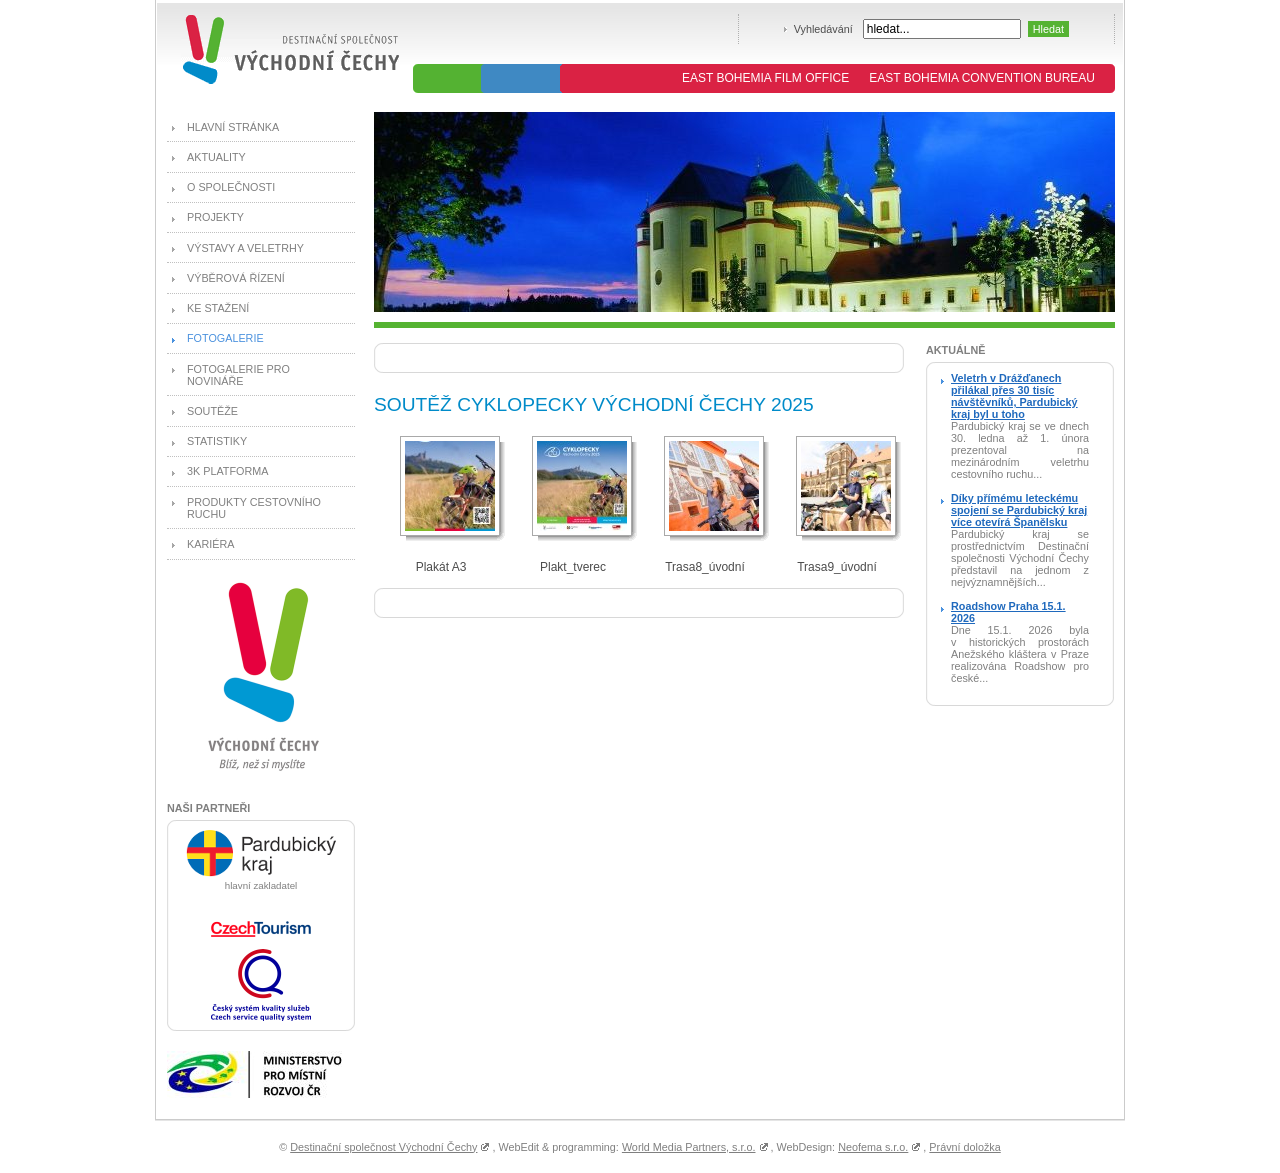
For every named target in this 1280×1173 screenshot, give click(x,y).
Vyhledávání (823, 29)
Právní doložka (964, 1147)
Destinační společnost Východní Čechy (383, 1147)
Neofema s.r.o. (873, 1147)
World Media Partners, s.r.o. (689, 1147)
